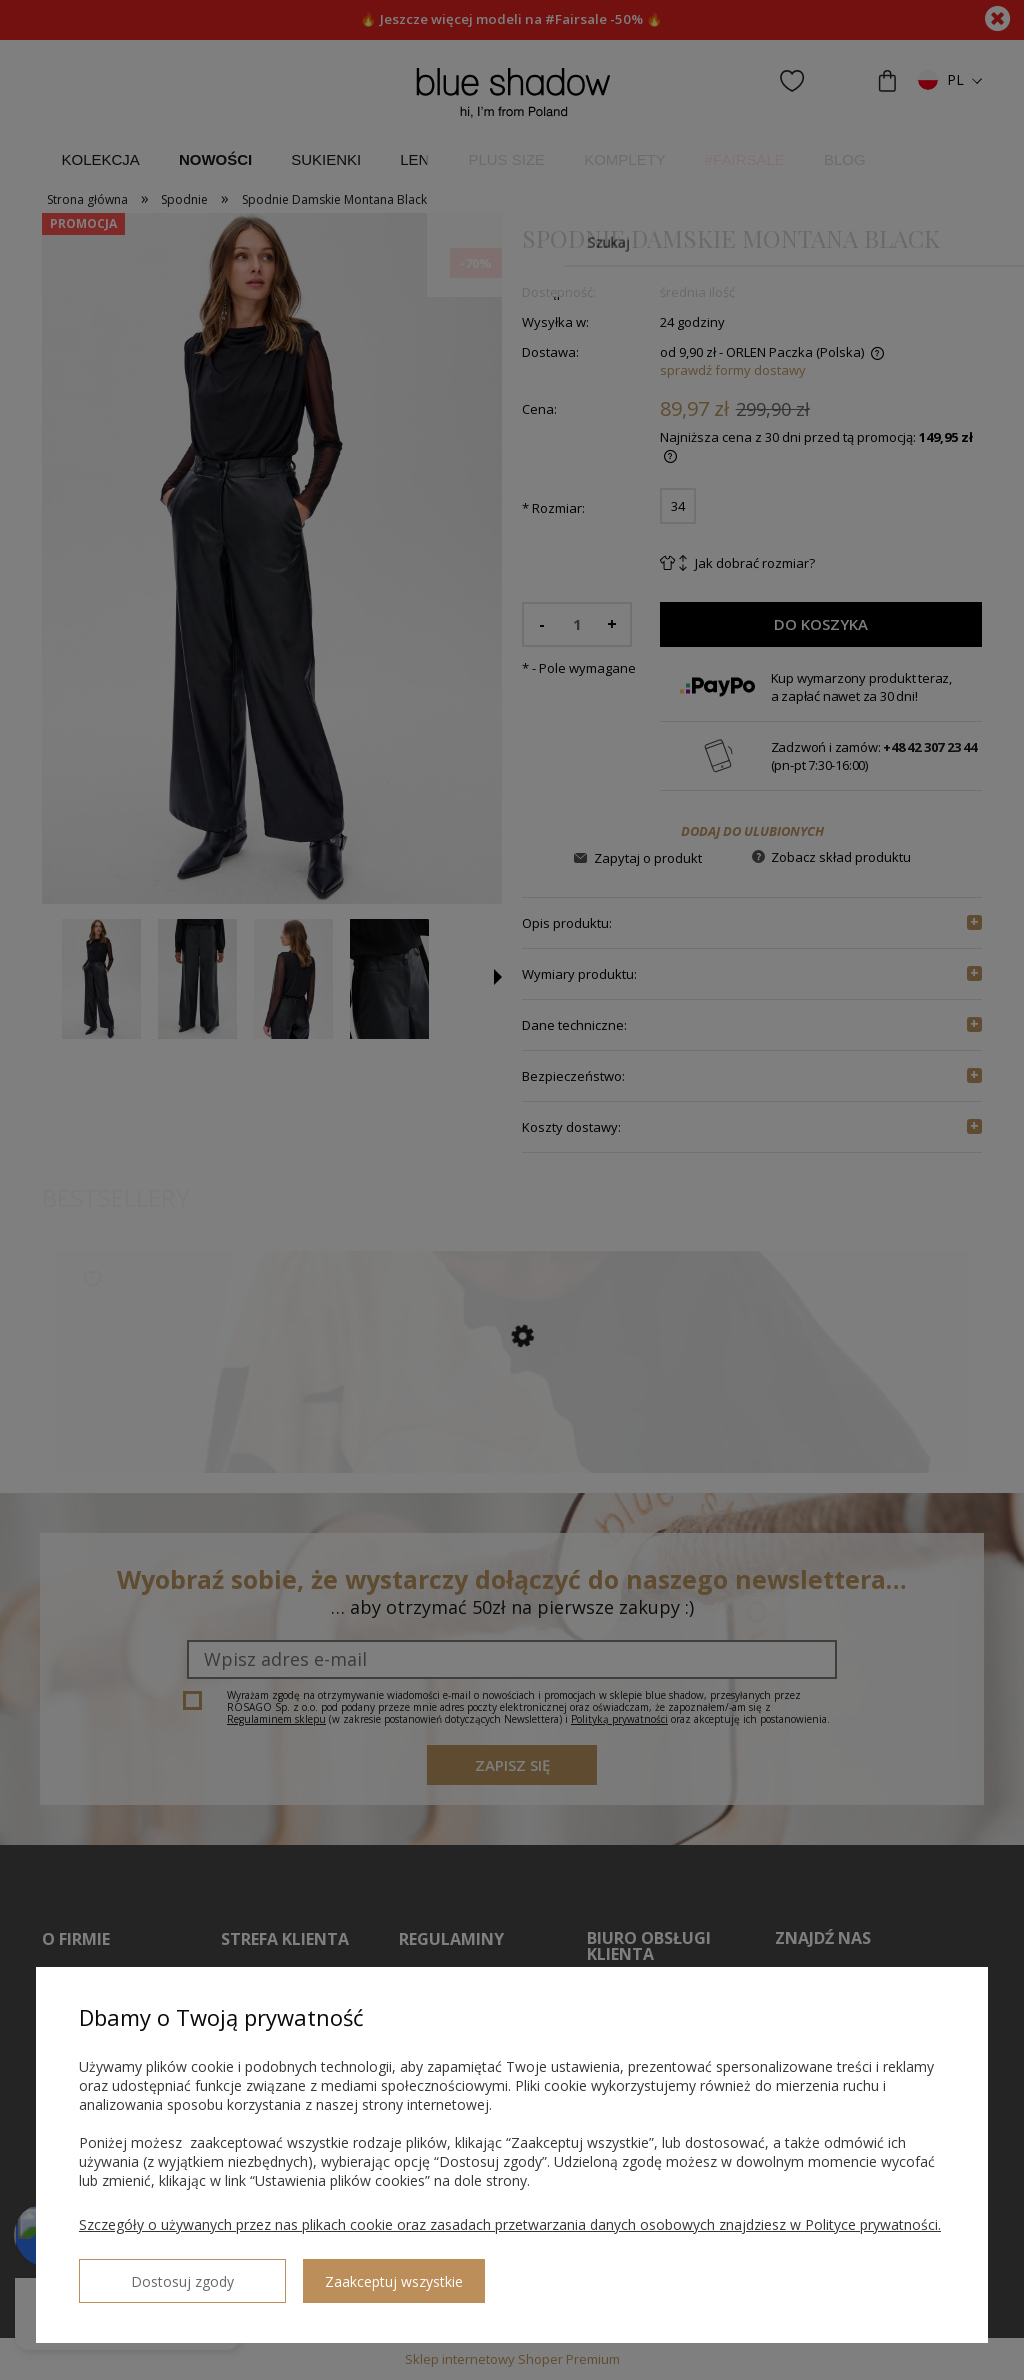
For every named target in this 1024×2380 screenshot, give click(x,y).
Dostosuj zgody (151, 2273)
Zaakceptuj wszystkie (331, 2273)
